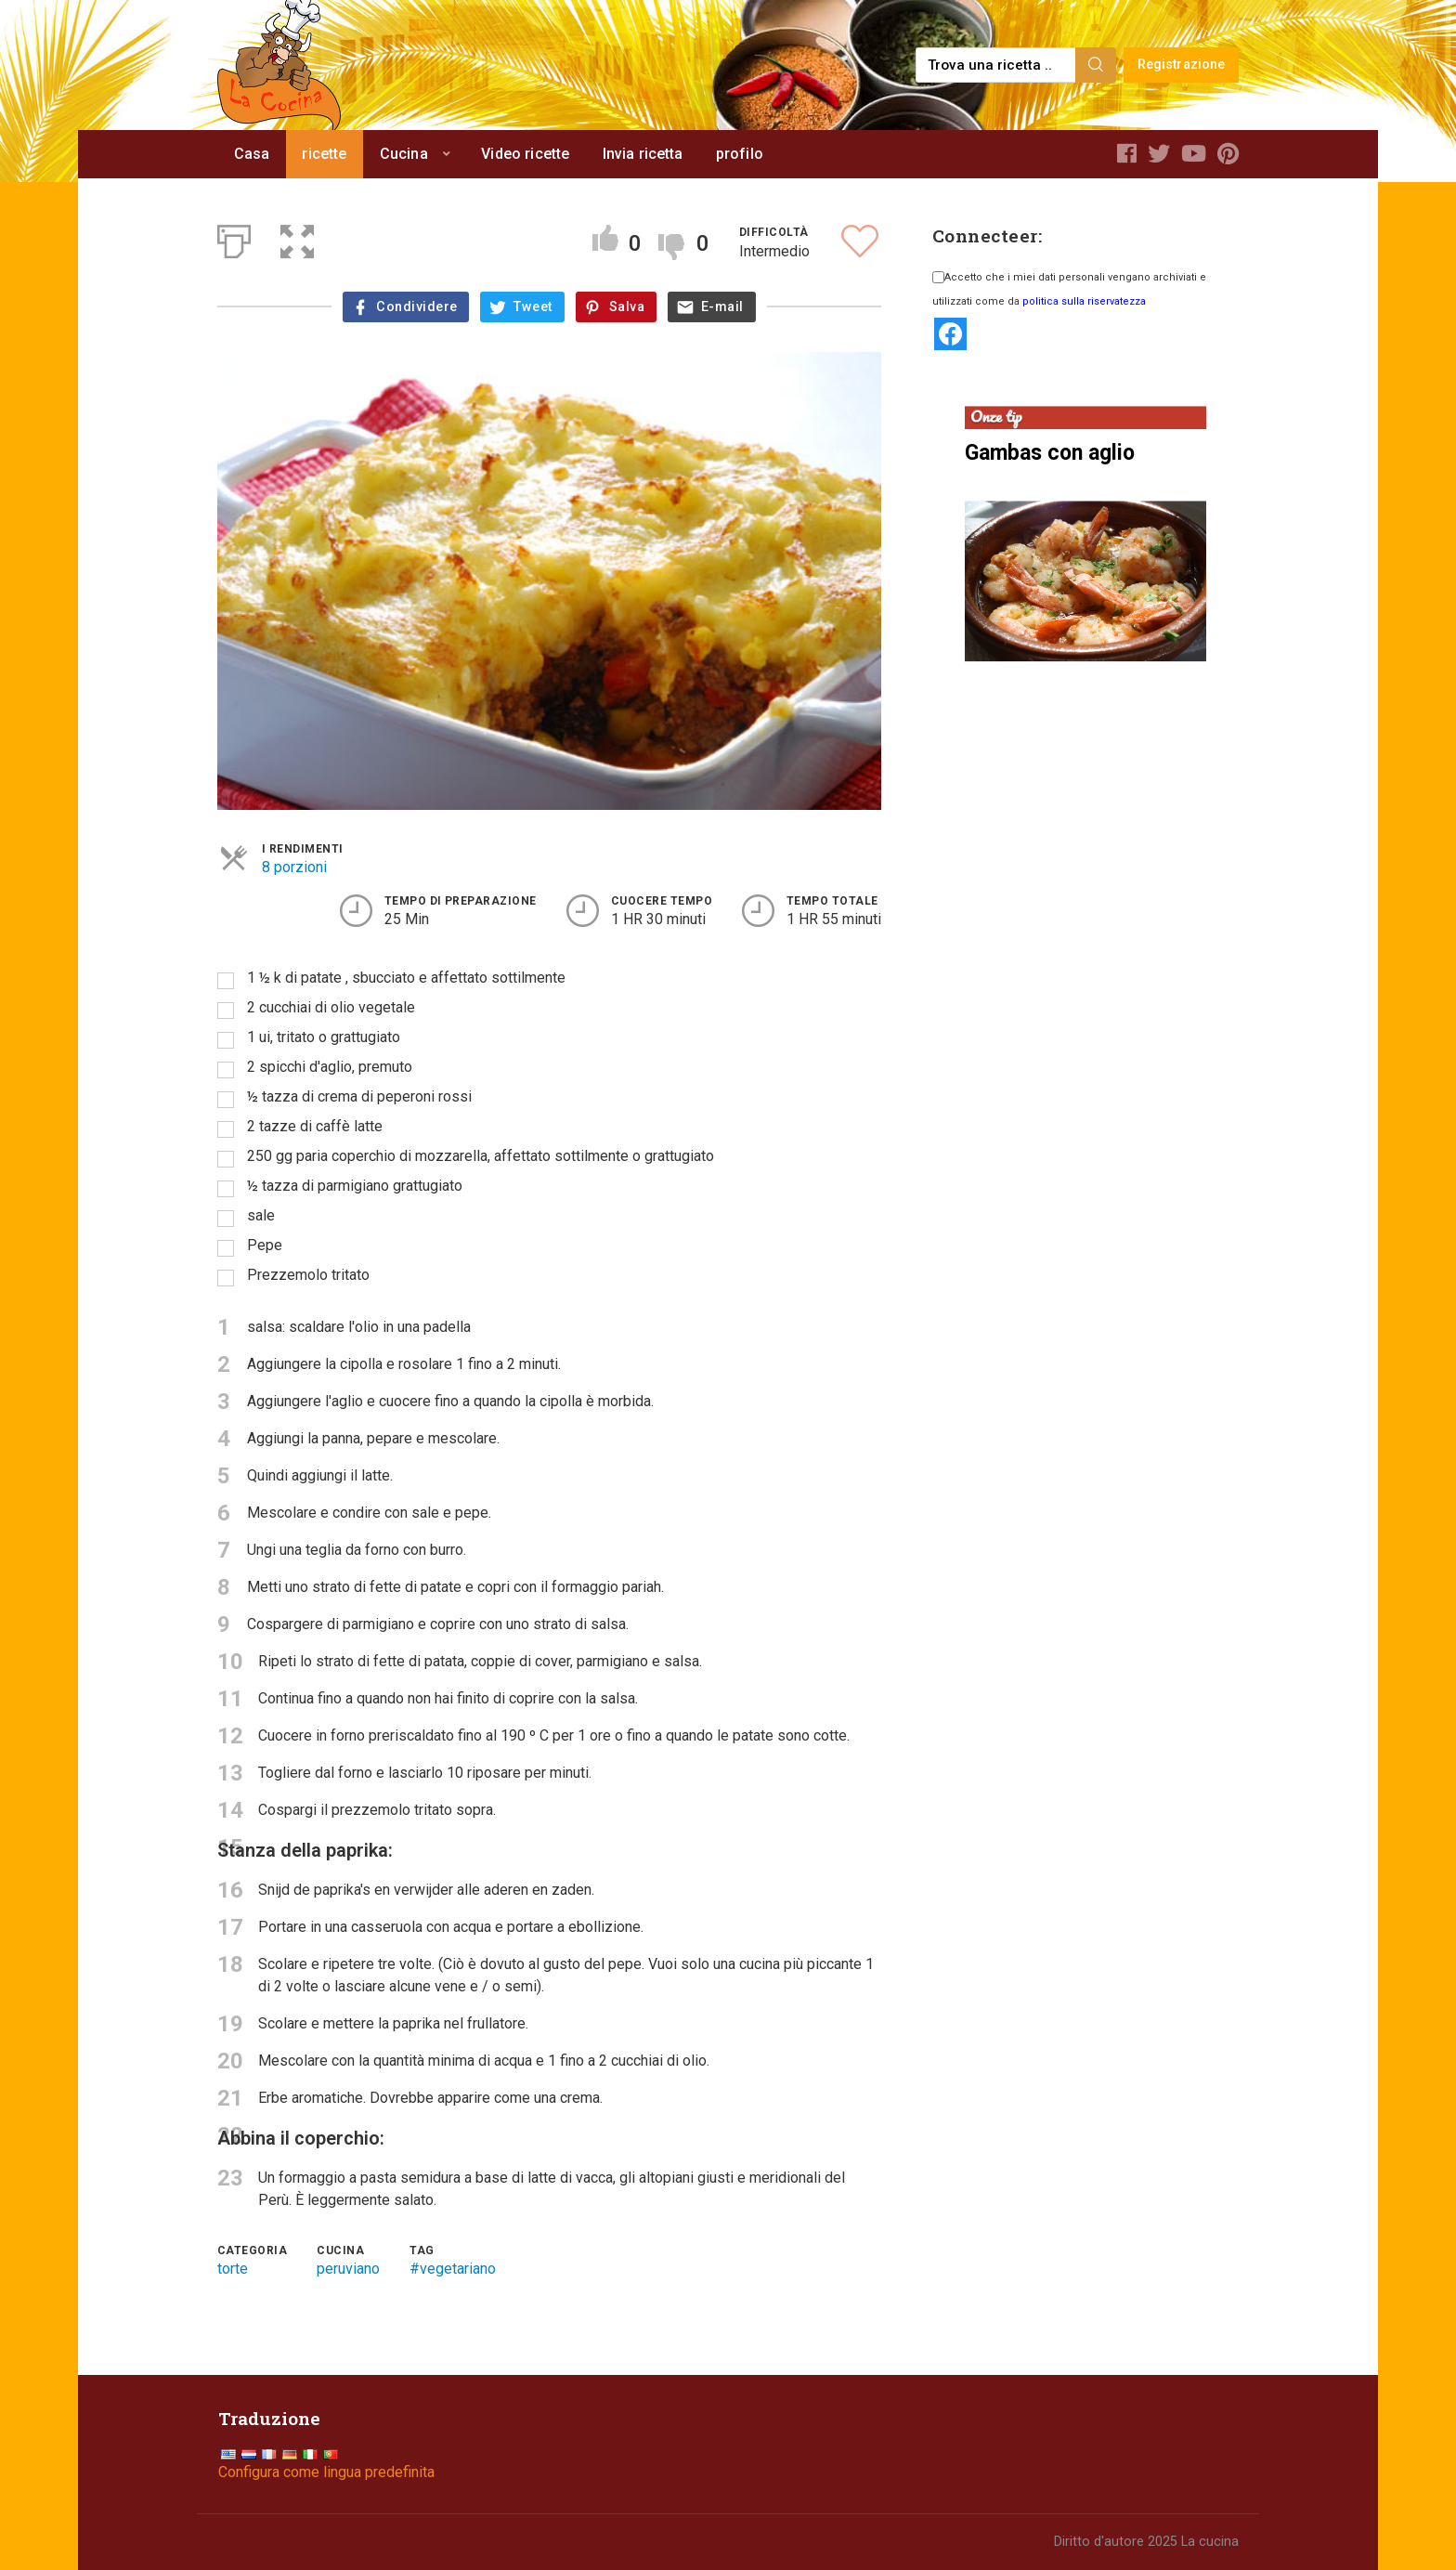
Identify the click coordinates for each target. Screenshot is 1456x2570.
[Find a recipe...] (997, 65)
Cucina (404, 154)
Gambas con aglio (1050, 452)
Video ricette (525, 154)
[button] (297, 238)
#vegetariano (453, 2268)
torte (232, 2268)
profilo (739, 154)
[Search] (1095, 65)
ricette (324, 154)
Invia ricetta (643, 154)
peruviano (348, 2268)
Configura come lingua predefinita (326, 2472)
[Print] (234, 238)
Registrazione (1182, 64)
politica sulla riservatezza (1084, 301)
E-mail (722, 307)
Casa (252, 154)
